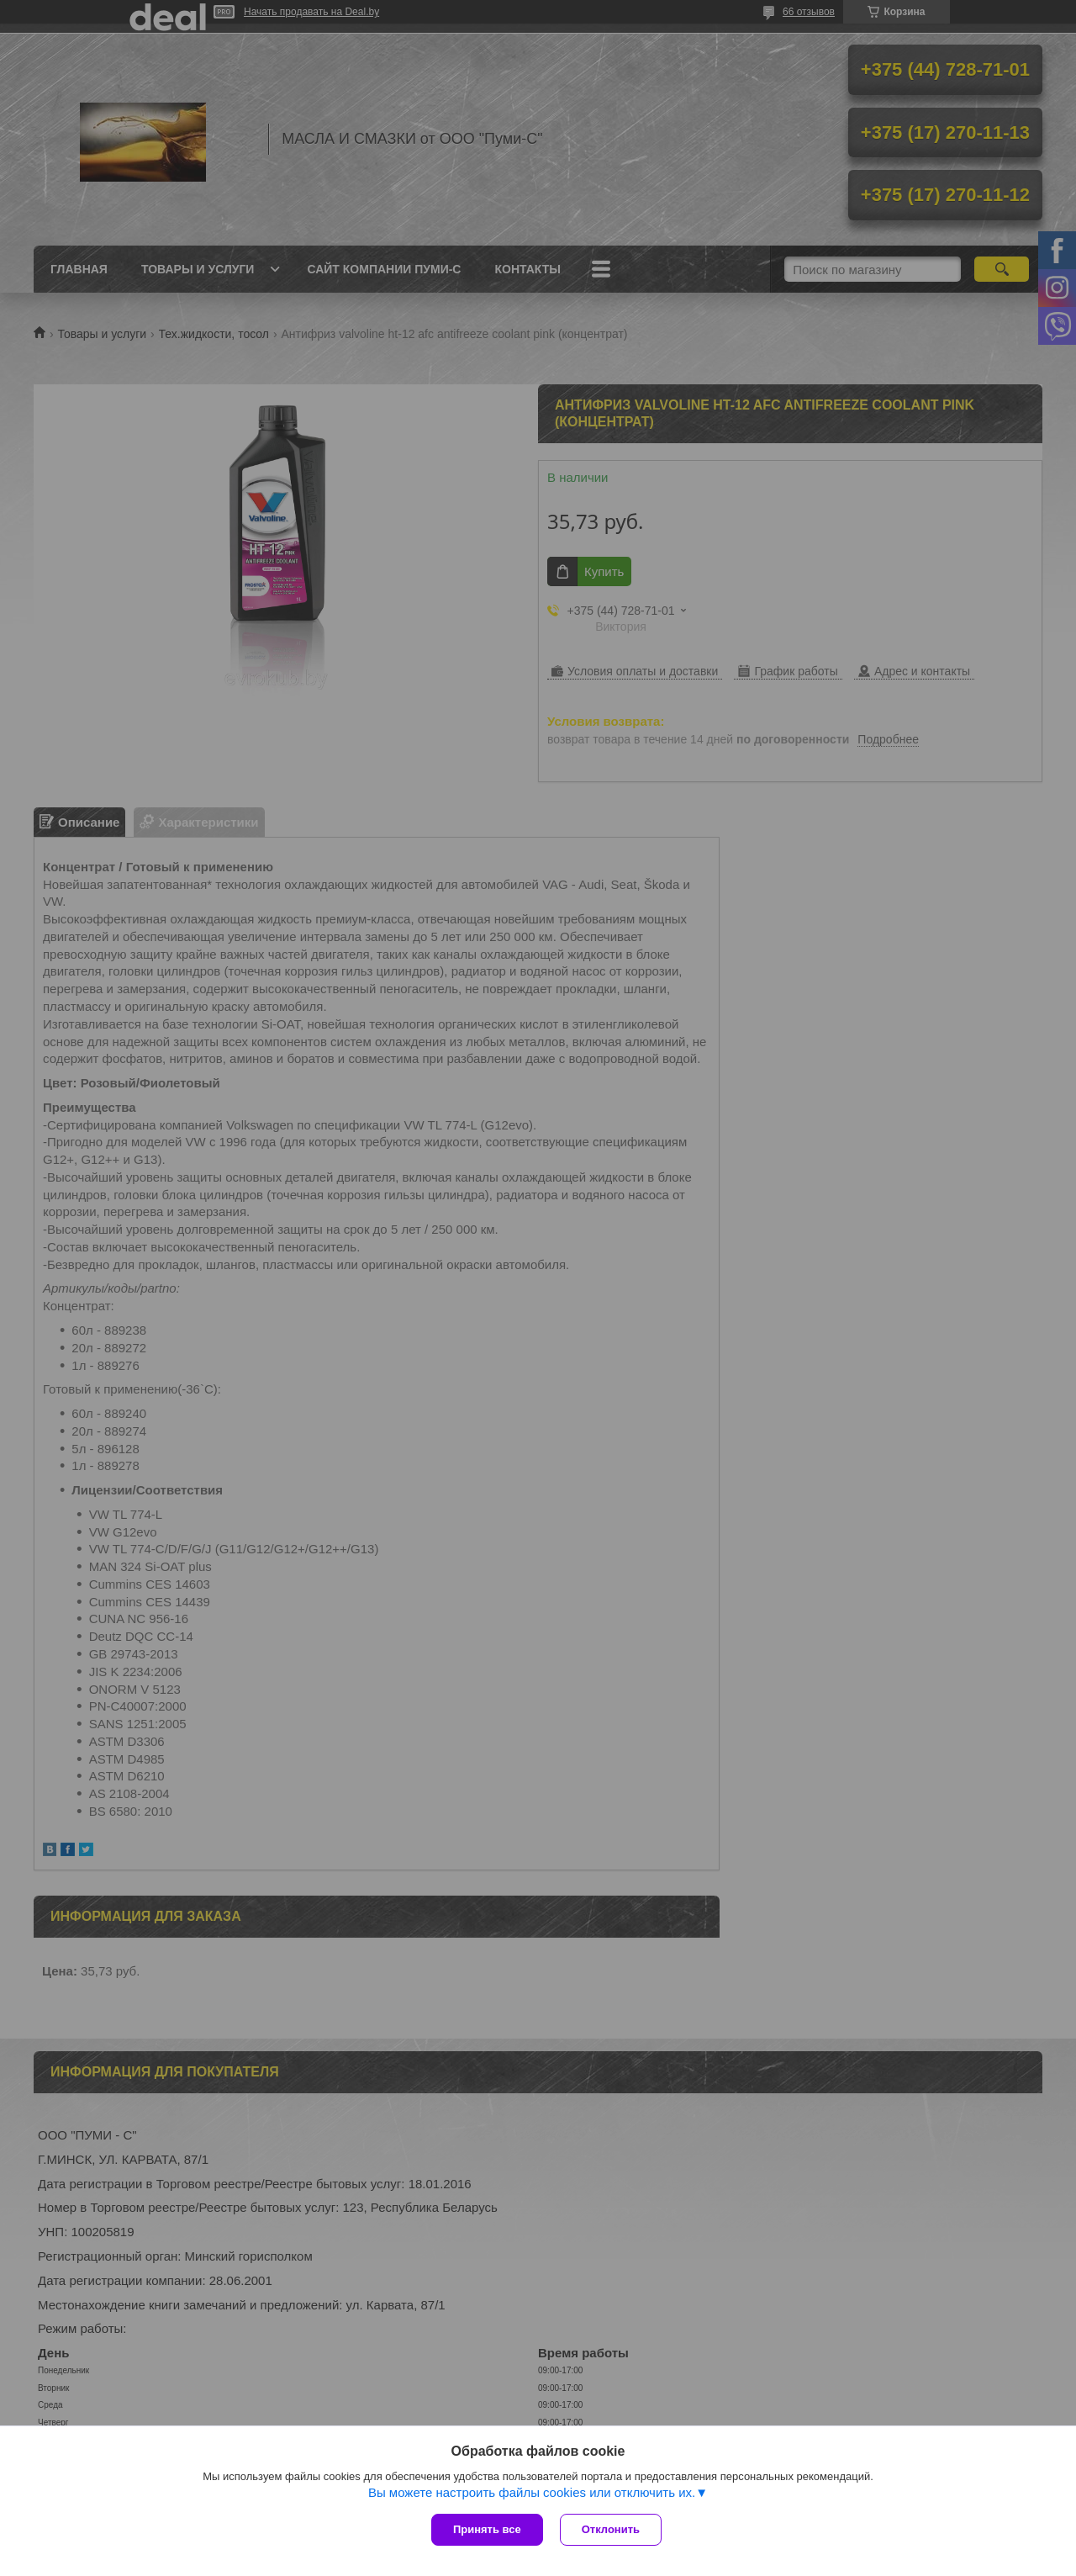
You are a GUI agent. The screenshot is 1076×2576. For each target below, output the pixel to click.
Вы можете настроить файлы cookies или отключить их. (531, 2492)
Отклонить (611, 2529)
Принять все (487, 2529)
